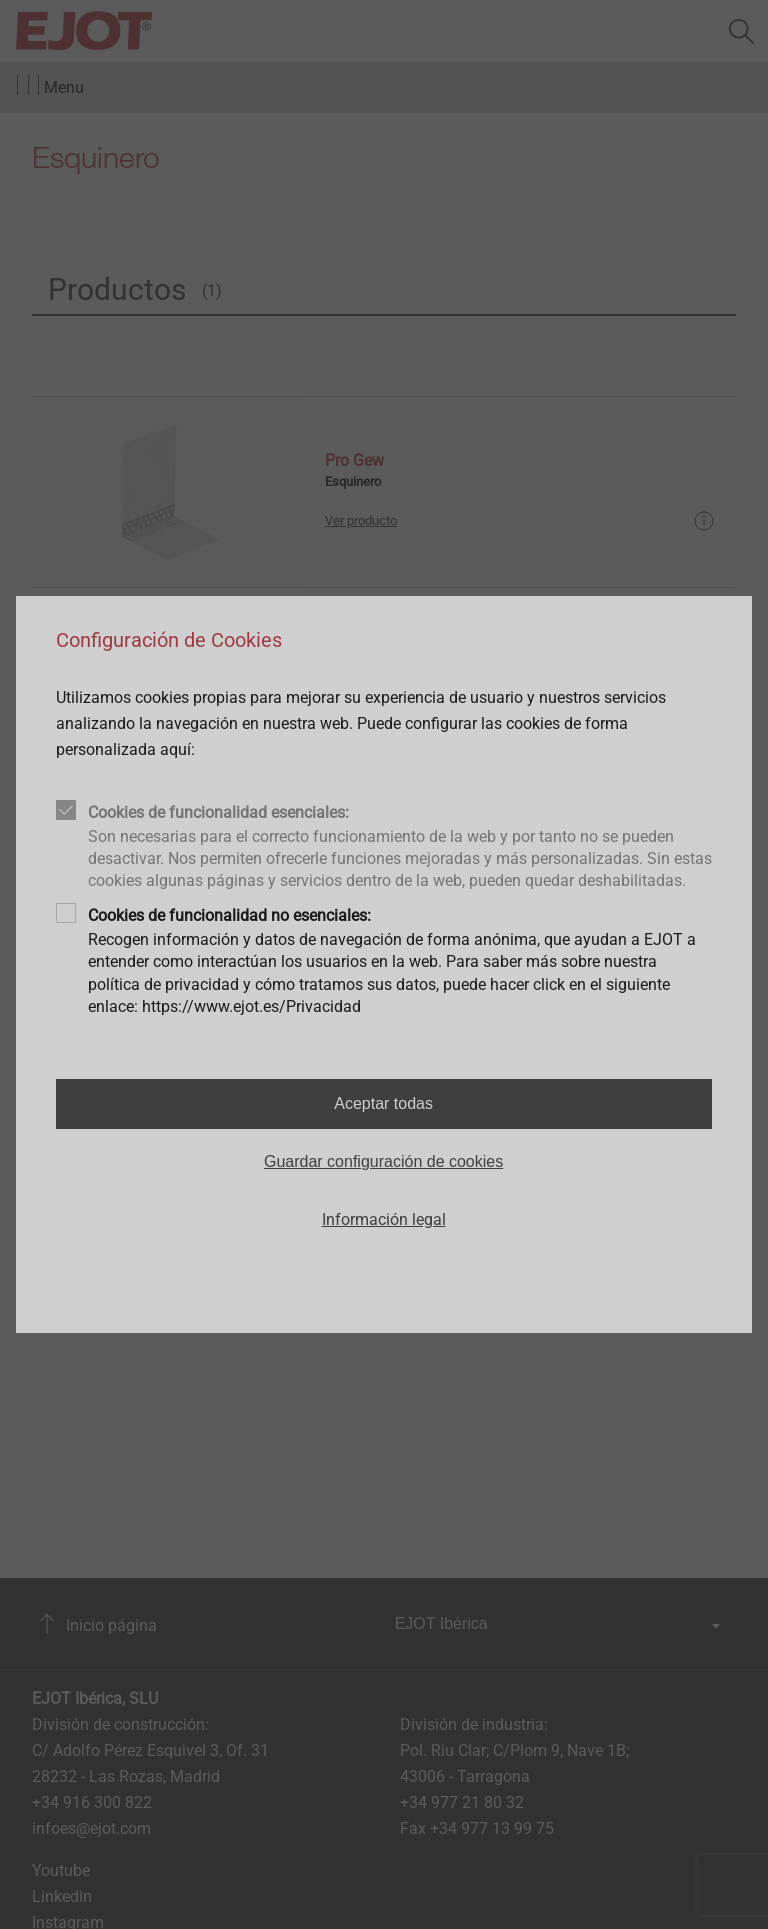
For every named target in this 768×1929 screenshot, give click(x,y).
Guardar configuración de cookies (383, 1161)
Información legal (384, 1219)
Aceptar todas (383, 1103)
